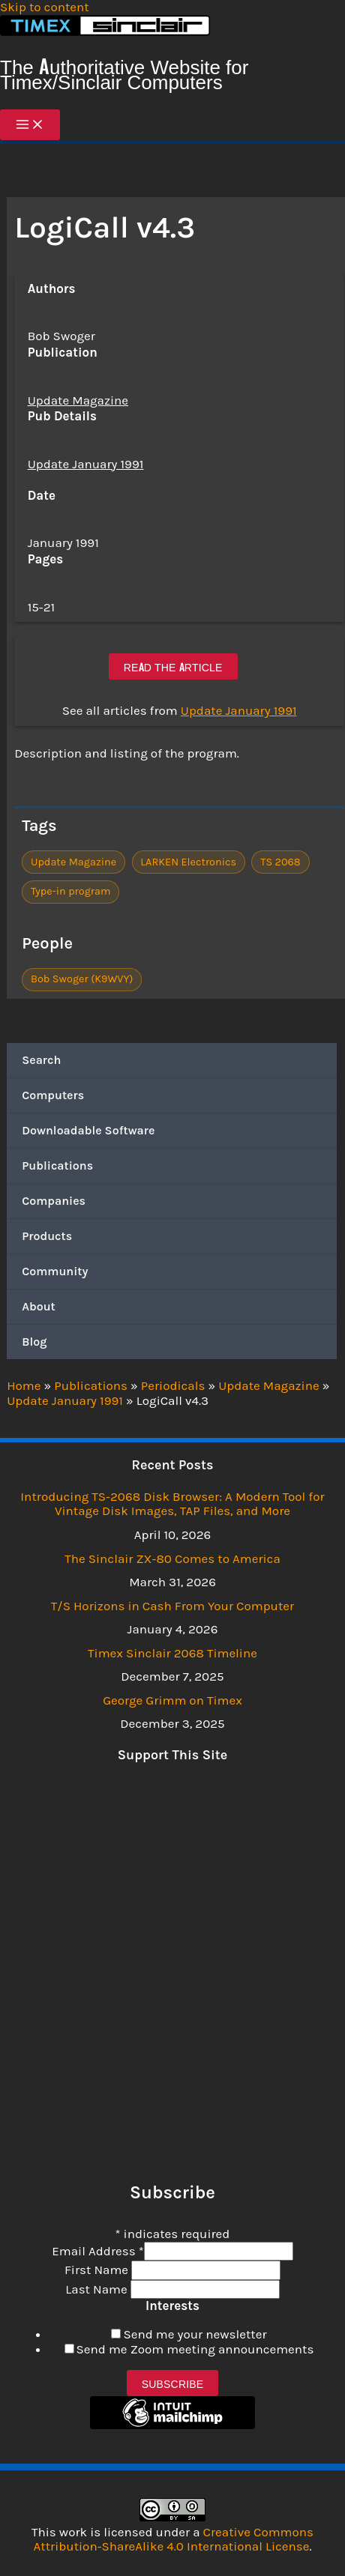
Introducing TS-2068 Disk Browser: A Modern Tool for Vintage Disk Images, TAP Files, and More (172, 1504)
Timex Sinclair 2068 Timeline (172, 1652)
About (39, 1306)
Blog (34, 1341)
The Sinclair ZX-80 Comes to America (172, 1558)
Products (47, 1236)
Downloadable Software (88, 1130)
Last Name (97, 2289)
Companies (54, 1201)
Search (41, 1060)
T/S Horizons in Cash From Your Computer (172, 1605)
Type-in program (71, 891)
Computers (53, 1095)
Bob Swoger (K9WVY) (82, 979)
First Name (97, 2269)
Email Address (97, 2250)
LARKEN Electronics (188, 862)
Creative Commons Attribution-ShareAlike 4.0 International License (174, 2539)
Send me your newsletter (194, 2333)
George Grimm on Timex (172, 1700)
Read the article (173, 666)
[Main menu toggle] (30, 124)
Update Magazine (78, 400)
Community (55, 1271)
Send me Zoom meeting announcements (195, 2348)
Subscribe (173, 2383)
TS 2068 (280, 862)
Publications (57, 1165)
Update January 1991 (86, 463)
